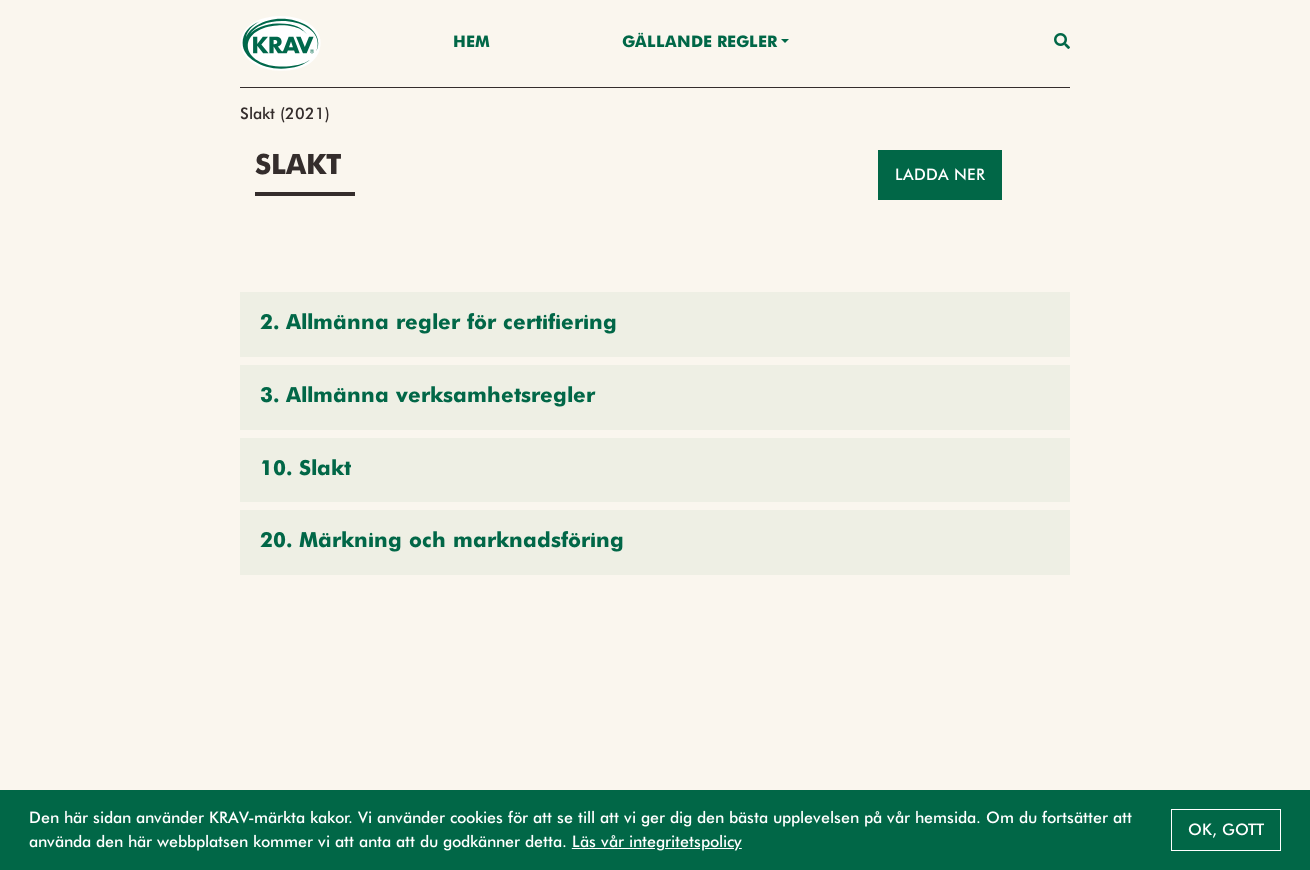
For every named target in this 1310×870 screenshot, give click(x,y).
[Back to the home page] (280, 43)
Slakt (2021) (285, 113)
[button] (655, 324)
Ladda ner (940, 174)
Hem (471, 43)
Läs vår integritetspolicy (657, 841)
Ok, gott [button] (1226, 829)
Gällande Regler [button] (699, 43)
